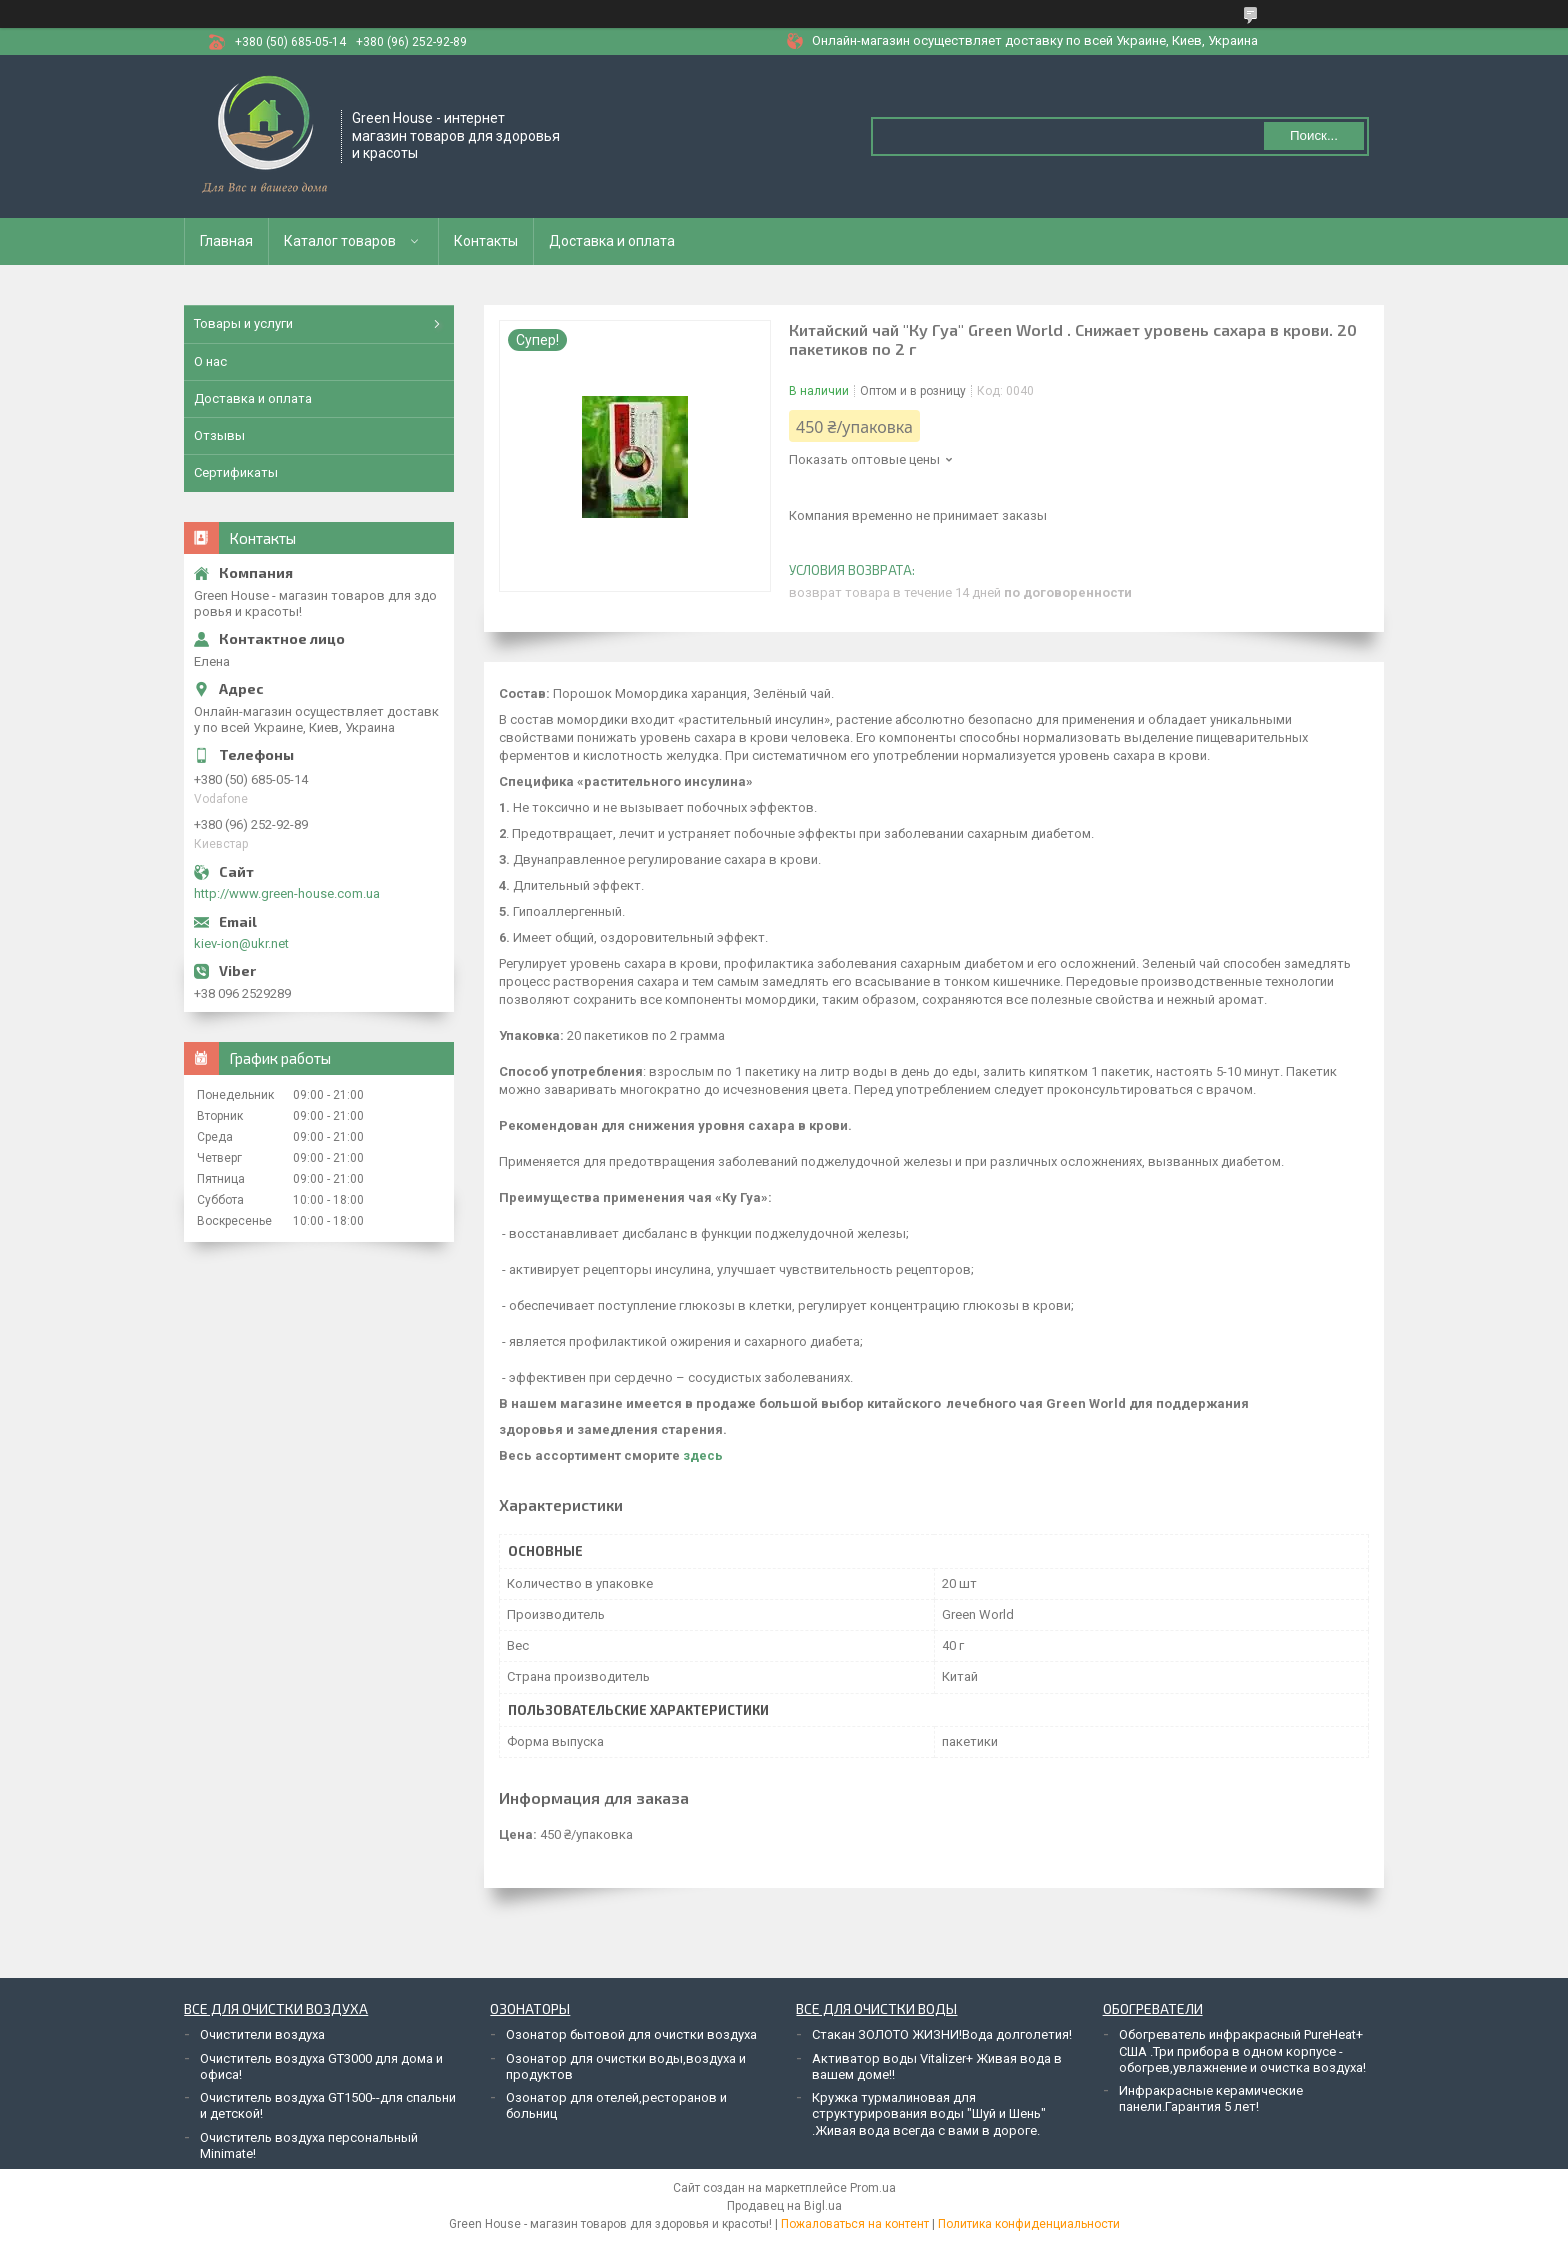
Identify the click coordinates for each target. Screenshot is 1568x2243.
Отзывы (219, 435)
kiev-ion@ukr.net (241, 943)
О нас (210, 361)
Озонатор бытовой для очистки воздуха (631, 2034)
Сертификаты (236, 472)
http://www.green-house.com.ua (287, 893)
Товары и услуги (243, 323)
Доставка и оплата (612, 241)
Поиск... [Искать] (1314, 135)
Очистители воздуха (262, 2034)
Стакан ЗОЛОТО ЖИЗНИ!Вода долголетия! (942, 2034)
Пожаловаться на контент (855, 2224)
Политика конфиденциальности (1029, 2224)
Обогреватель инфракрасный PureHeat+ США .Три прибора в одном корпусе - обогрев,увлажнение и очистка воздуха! (1242, 2051)
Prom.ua (873, 2188)
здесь (703, 1455)
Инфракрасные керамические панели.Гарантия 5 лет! (1211, 2098)
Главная (226, 241)
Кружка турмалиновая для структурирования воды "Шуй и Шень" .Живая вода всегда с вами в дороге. (929, 2114)
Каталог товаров (340, 241)
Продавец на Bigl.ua (784, 2206)
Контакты (486, 241)
